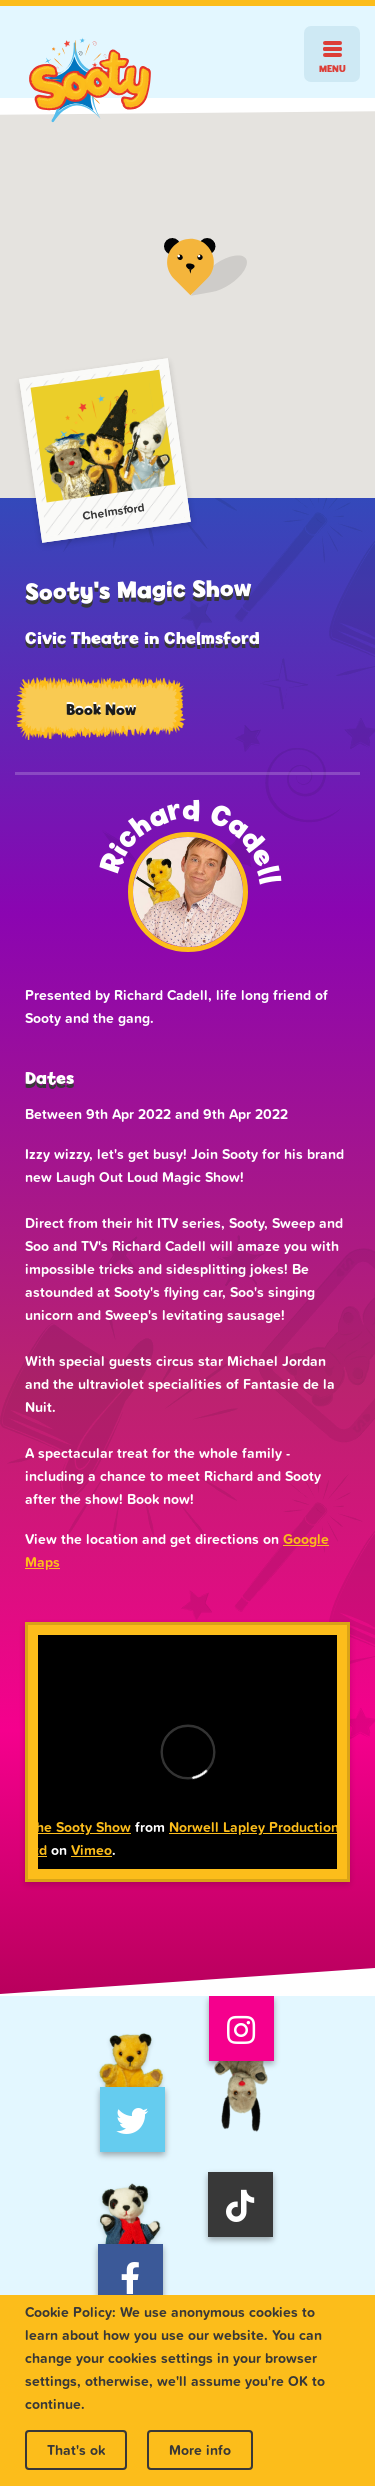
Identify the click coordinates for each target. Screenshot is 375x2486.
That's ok (76, 2450)
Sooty (90, 80)
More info (200, 2450)
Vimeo (91, 1850)
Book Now (101, 709)
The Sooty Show (79, 1827)
